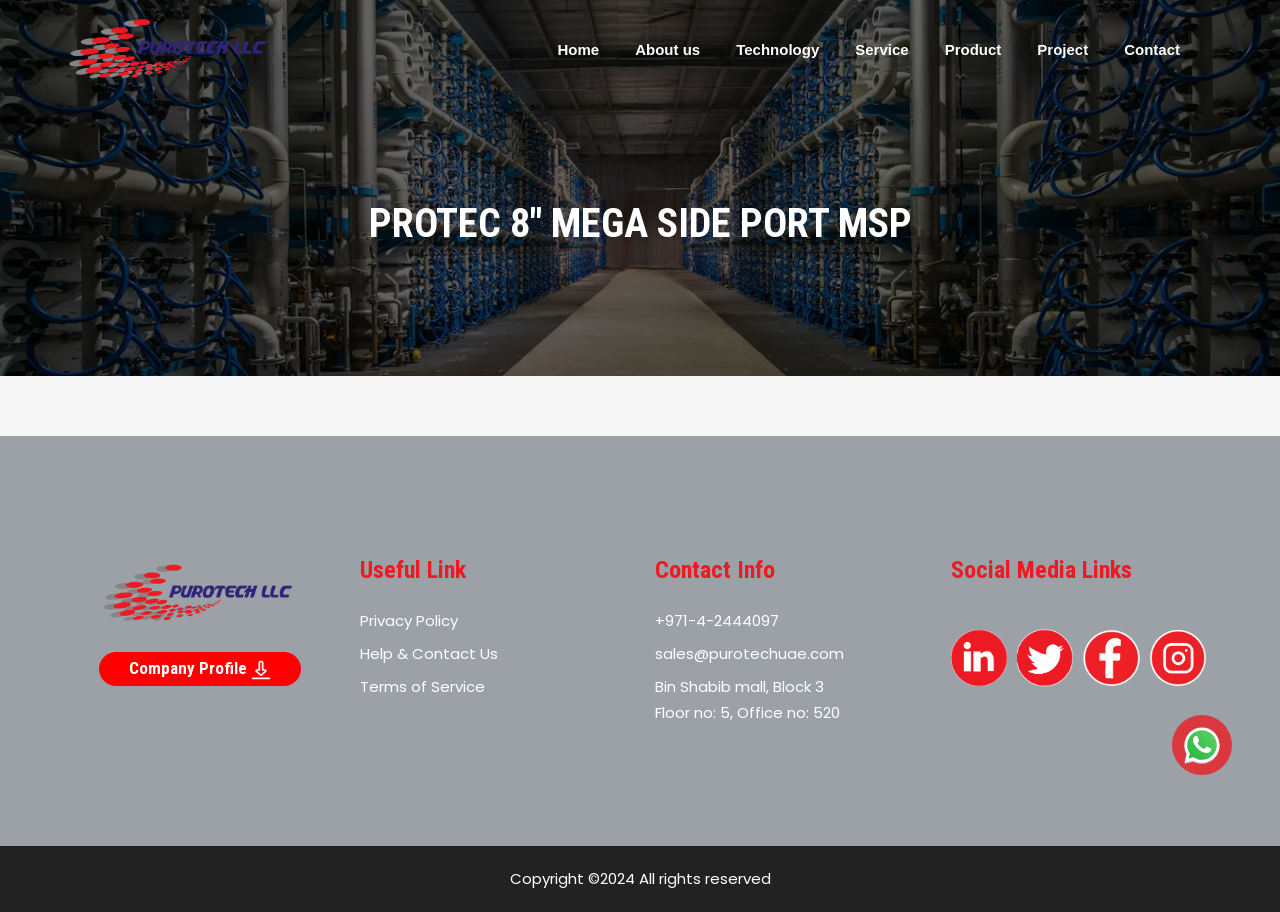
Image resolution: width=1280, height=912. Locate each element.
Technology (777, 49)
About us (667, 49)
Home (578, 49)
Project (1062, 49)
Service (881, 49)
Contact (1152, 49)
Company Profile (200, 669)
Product (973, 49)
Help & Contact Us (429, 653)
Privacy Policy (409, 620)
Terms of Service (422, 686)
